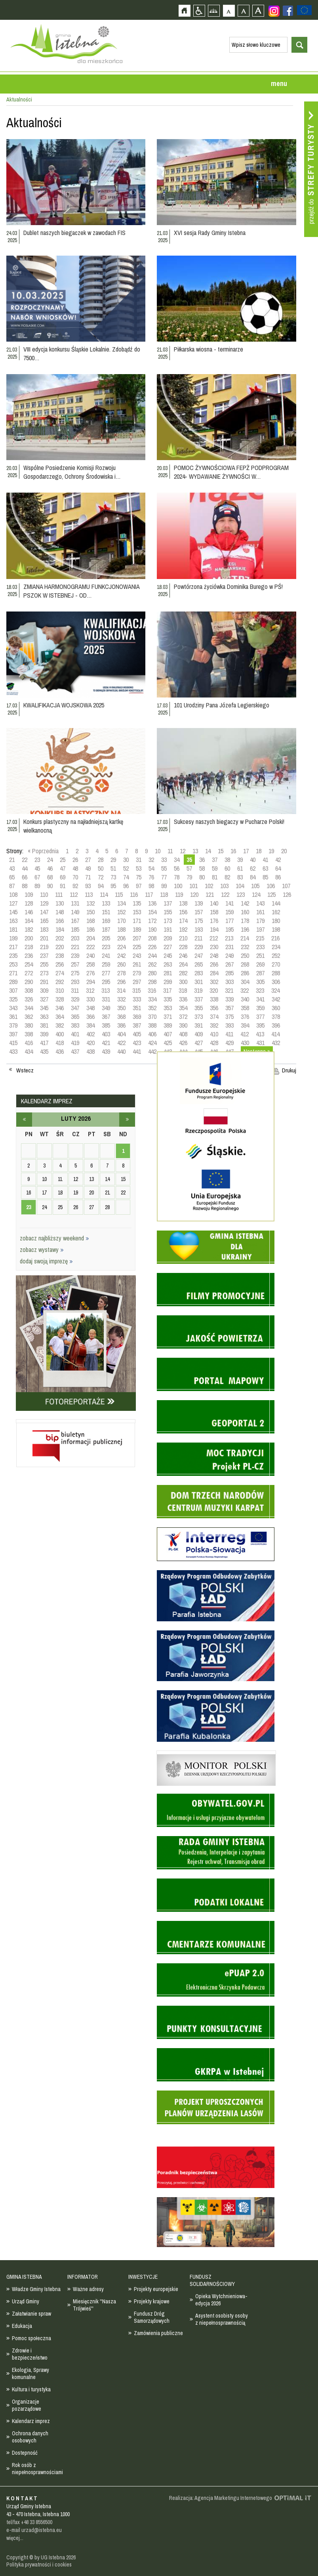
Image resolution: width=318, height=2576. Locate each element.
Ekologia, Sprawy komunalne (30, 2373)
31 (138, 859)
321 (229, 990)
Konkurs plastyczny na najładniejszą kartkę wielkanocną (73, 826)
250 (245, 955)
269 (260, 964)
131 (75, 903)
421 (106, 1042)
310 (59, 990)
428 (214, 1042)
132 (90, 903)
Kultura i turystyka (31, 2389)
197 (260, 929)
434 (29, 1051)
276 (90, 973)
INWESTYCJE (143, 2276)
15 (220, 851)
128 (29, 903)
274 (59, 973)
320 (213, 990)
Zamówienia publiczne (158, 2333)
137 (168, 903)
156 (183, 912)
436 (59, 1051)
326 (29, 999)
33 (164, 859)
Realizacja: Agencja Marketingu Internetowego (220, 2497)
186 (90, 929)
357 (229, 1007)
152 (121, 912)
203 (75, 938)
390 (183, 1025)
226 (152, 946)
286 (245, 973)
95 (113, 885)
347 (75, 1007)
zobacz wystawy (42, 1249)
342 (276, 999)
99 (164, 885)
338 (214, 999)
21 (12, 859)
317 (167, 990)
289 (13, 981)
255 (44, 964)
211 (198, 938)
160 (245, 912)
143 (260, 903)
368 (121, 1016)
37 (214, 859)
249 (229, 955)
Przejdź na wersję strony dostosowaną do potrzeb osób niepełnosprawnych (199, 10)
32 (151, 859)
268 (245, 964)
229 (198, 946)
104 (240, 885)
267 (229, 964)
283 (198, 973)
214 (244, 938)
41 (265, 859)
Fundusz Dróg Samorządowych (151, 2317)
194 (214, 929)
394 (245, 1025)
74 (126, 877)
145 (13, 912)
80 (202, 877)
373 (198, 1016)
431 (260, 1042)
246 (183, 955)
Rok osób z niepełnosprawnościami (37, 2468)
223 (106, 946)
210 (183, 938)
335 (168, 999)
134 (121, 903)
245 (168, 955)
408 (183, 1034)
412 (244, 1034)
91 (62, 885)
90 (50, 885)
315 (136, 990)
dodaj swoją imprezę (46, 1261)
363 (44, 1016)
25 (62, 859)
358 (245, 1007)
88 (24, 885)
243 (137, 955)
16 (233, 851)
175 (198, 920)
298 (152, 981)
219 (44, 946)
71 (88, 877)
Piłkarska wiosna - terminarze (208, 349)
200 (29, 938)
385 (106, 1025)
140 (214, 903)
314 (121, 990)
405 (137, 1034)
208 (152, 938)
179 (260, 920)
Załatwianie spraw (31, 2313)
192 (183, 929)
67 (37, 877)
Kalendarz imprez (31, 2421)
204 (90, 938)
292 (59, 981)
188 (121, 929)
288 (276, 973)
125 (271, 894)
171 (137, 920)
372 (183, 1016)
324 (275, 990)
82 (227, 877)
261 (137, 964)
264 (183, 964)
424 (152, 1042)
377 (260, 1016)
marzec (127, 1119)
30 (126, 859)
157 (198, 912)
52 (126, 868)
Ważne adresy (88, 2289)
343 (13, 1007)
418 (59, 1042)
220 (59, 946)
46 (50, 868)
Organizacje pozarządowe (26, 2405)
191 (168, 929)
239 (75, 955)
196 (245, 929)
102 (209, 885)
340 (245, 999)
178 (245, 920)
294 (90, 981)
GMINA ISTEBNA (24, 2276)
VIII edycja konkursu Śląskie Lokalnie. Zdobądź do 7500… (81, 353)
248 (214, 955)
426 (183, 1042)
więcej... (14, 2538)
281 (168, 973)
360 (276, 1007)
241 (106, 955)
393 (229, 1025)
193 (198, 929)
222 (90, 946)
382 (59, 1025)
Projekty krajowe (151, 2301)
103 (224, 885)
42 (278, 859)
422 (121, 1042)
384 (90, 1025)
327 (44, 999)
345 (44, 1007)
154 (152, 912)
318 (183, 990)
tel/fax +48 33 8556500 (29, 2522)
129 (44, 903)
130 (59, 903)
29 (113, 859)
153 (137, 912)
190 (152, 929)
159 (229, 912)
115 (119, 894)
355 (198, 1007)
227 (168, 946)
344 (29, 1007)
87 (12, 885)
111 (59, 894)
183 (44, 929)
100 (178, 885)
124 (256, 894)
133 (106, 903)
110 (44, 894)
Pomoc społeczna (31, 2338)
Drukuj (289, 1070)
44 (24, 868)
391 (198, 1025)
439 (106, 1051)
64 (278, 868)
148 (59, 912)
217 (13, 946)
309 (44, 990)
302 (214, 981)
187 (106, 929)
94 (100, 885)
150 (90, 912)
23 (37, 859)
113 (89, 894)
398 (29, 1034)
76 (151, 877)
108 (13, 894)
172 (152, 920)
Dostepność (25, 2452)
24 (50, 859)
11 (170, 851)
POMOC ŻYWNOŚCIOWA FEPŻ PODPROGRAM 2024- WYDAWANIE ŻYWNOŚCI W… (231, 472)
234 (276, 946)
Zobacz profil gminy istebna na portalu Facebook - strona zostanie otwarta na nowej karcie (288, 11)
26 (75, 859)
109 (29, 894)
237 (44, 955)
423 (137, 1042)
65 (12, 877)
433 (13, 1051)
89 (37, 885)
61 (240, 868)
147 (44, 912)
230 (214, 946)
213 (229, 938)
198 (276, 929)
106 (271, 885)
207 (137, 938)
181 (13, 929)
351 (137, 1007)
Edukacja (22, 2325)
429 (229, 1042)
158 (214, 912)
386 (121, 1025)
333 (137, 999)
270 (276, 964)
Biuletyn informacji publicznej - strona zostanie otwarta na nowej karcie (75, 1421)
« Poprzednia (43, 851)
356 (214, 1007)
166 (59, 920)
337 (198, 999)
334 (152, 999)
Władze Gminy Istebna (36, 2289)
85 (265, 877)
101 (193, 885)
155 (168, 912)
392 (214, 1025)
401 (75, 1034)
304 (245, 981)
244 (152, 955)
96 (126, 885)
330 (90, 999)
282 (183, 973)
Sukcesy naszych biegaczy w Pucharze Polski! (229, 821)
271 (13, 973)
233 (260, 946)
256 (59, 964)
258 (90, 964)
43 (12, 868)
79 (189, 877)
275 (75, 973)
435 (44, 1051)
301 (198, 981)
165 (44, 920)
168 (90, 920)
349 (106, 1007)
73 (113, 877)
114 (104, 894)
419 (75, 1042)
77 (164, 877)
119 (179, 894)
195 (229, 929)
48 (75, 868)
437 (75, 1051)
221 (75, 946)
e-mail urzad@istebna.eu (34, 2530)
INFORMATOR (82, 2276)
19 (271, 851)
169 (106, 920)
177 (229, 920)
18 (258, 851)
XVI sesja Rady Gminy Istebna (210, 232)
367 (106, 1016)
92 (75, 885)
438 (90, 1051)
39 (240, 859)
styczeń (24, 1119)
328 (59, 999)
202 (59, 938)
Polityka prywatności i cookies (39, 2564)
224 (121, 946)
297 (137, 981)
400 (59, 1034)
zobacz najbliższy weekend (54, 1238)
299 (168, 981)
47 (62, 868)
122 (225, 894)
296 (121, 981)
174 (183, 920)
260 (121, 964)
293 (75, 981)
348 (90, 1007)
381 (44, 1025)
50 (100, 868)
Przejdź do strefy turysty (311, 169)
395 (260, 1025)
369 (137, 1016)
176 (214, 920)
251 (260, 955)
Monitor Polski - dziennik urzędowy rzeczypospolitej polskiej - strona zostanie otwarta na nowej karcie (216, 1752)
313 (105, 990)
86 (278, 877)
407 (168, 1034)
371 (168, 1016)
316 (152, 990)
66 (24, 877)
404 (121, 1034)
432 (276, 1042)
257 (75, 964)
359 (260, 1007)
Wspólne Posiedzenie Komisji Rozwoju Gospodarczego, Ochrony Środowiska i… (72, 472)
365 (75, 1016)
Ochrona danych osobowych (30, 2437)
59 (214, 868)
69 (62, 877)
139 (198, 903)
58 (202, 868)
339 (229, 999)
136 (152, 903)
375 (229, 1016)
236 (29, 955)
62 (252, 868)
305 (260, 981)
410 (214, 1034)
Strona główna (184, 10)
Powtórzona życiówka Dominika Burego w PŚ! (228, 586)
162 (276, 912)
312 (90, 990)
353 (168, 1007)
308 (29, 990)
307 (13, 990)
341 (260, 999)
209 (168, 938)
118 (164, 894)
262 (152, 964)
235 (13, 955)
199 (13, 938)
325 (13, 999)
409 (198, 1034)
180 (276, 920)
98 (151, 885)
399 (44, 1034)
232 (245, 946)
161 (260, 912)
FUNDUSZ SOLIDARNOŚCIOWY (212, 2280)
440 (121, 1051)
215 (260, 938)
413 (260, 1034)
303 (229, 981)
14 (208, 851)
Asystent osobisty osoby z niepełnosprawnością (221, 2319)
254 (29, 964)
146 (29, 912)
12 (182, 851)
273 (44, 973)
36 (202, 859)
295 (106, 981)
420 (90, 1042)
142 (245, 903)
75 (138, 877)
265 (198, 964)
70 (75, 877)
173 (168, 920)
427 (198, 1042)
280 (152, 973)
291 (44, 981)
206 (121, 938)
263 (168, 964)
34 (176, 859)
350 (121, 1007)
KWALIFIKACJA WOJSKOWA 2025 (63, 705)
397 (13, 1034)
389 (168, 1025)
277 (106, 973)
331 (106, 999)
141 (229, 903)
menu (279, 83)
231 (229, 946)
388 (152, 1025)
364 (59, 1016)
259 (106, 964)
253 (13, 964)
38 (227, 859)
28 (100, 859)
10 (157, 851)
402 (90, 1034)
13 (195, 851)
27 (88, 859)
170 (121, 920)
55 (164, 868)
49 (88, 868)
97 (138, 885)
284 (214, 973)
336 (183, 999)
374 (214, 1016)
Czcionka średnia (243, 10)
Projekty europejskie (156, 2289)
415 (13, 1042)
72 (100, 877)
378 (276, 1016)
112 (74, 894)
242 (121, 955)
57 (189, 868)
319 (198, 990)
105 (255, 885)
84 (252, 877)
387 (137, 1025)
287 (260, 973)
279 (137, 973)
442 (152, 1051)
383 (75, 1025)
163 (13, 920)
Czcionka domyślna (228, 10)
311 (75, 990)
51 (113, 868)
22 (24, 859)
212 (213, 938)
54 (151, 868)
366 (90, 1016)
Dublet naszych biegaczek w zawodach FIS (74, 232)
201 (44, 938)
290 (29, 981)
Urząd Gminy (25, 2301)
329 (75, 999)
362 (29, 1016)
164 (29, 920)
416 (29, 1042)
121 (210, 894)
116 (134, 894)
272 (29, 973)
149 (75, 912)
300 (183, 981)
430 (245, 1042)
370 (152, 1016)
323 (260, 990)
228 (183, 946)
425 (168, 1042)
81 (214, 877)
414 (275, 1034)
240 (90, 955)
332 (121, 999)
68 (50, 877)
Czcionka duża (258, 10)
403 (106, 1034)
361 (13, 1016)
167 (75, 920)
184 (59, 929)
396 (276, 1025)
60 (227, 868)
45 (37, 868)
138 (183, 903)
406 (152, 1034)
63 (265, 868)
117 (149, 894)
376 (245, 1016)
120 (194, 894)
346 (59, 1007)
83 (240, 877)
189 (137, 929)
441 (137, 1051)
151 (106, 912)
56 (176, 868)
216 (275, 938)
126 (287, 894)
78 (176, 877)
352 (152, 1007)
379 (13, 1025)
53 (138, 868)
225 (137, 946)
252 (276, 955)
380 (29, 1025)
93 (88, 885)
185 (75, 929)
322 (244, 990)
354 (183, 1007)
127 (13, 903)
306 (276, 981)
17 (246, 851)
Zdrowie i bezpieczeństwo (30, 2354)
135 (137, 903)
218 (29, 946)
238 (59, 955)
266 (214, 964)
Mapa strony (213, 10)
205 (106, 938)
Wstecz (25, 1070)
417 (44, 1042)
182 (29, 929)
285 (229, 973)
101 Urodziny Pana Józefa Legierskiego (221, 705)
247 (198, 955)
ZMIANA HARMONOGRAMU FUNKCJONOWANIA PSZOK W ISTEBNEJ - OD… (81, 591)
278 (121, 973)
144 (276, 903)
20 (284, 851)
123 (240, 894)
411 (229, 1034)
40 (252, 859)
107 (286, 885)
